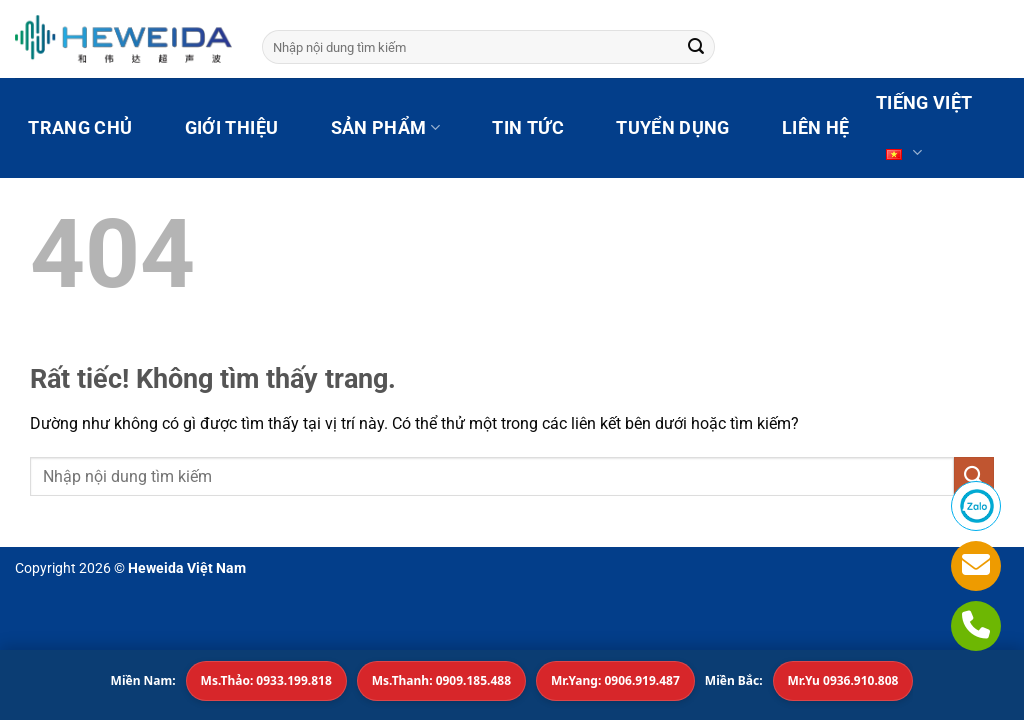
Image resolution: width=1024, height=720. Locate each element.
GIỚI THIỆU (232, 128)
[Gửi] (696, 47)
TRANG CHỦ (80, 128)
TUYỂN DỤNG (673, 128)
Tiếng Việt (924, 135)
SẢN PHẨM (385, 128)
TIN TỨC (527, 128)
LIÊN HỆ (815, 128)
